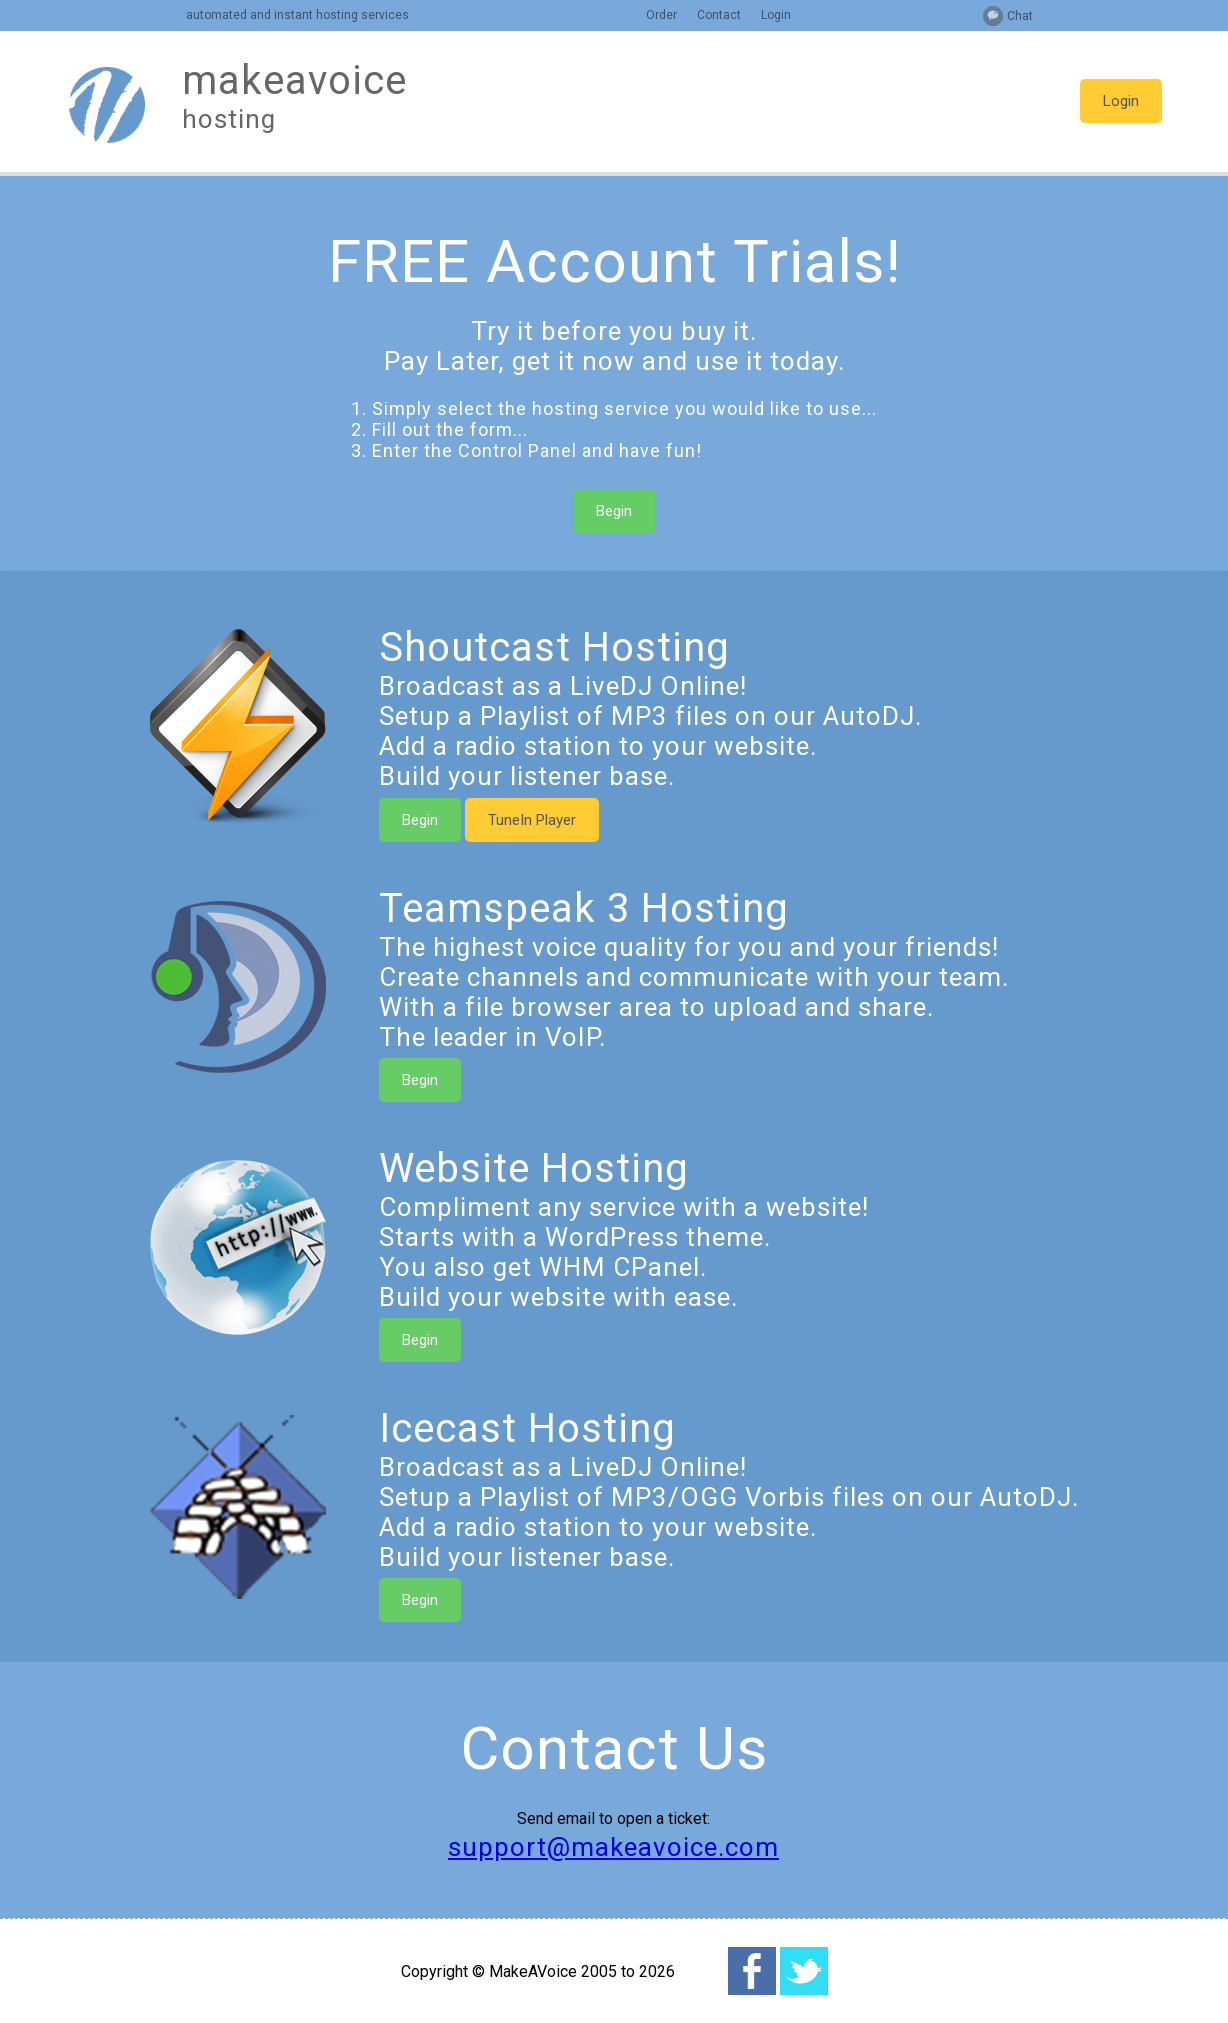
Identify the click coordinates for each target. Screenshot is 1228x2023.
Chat (1020, 16)
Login (776, 15)
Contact (719, 15)
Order (661, 15)
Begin (614, 511)
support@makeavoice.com (613, 1847)
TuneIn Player (532, 820)
